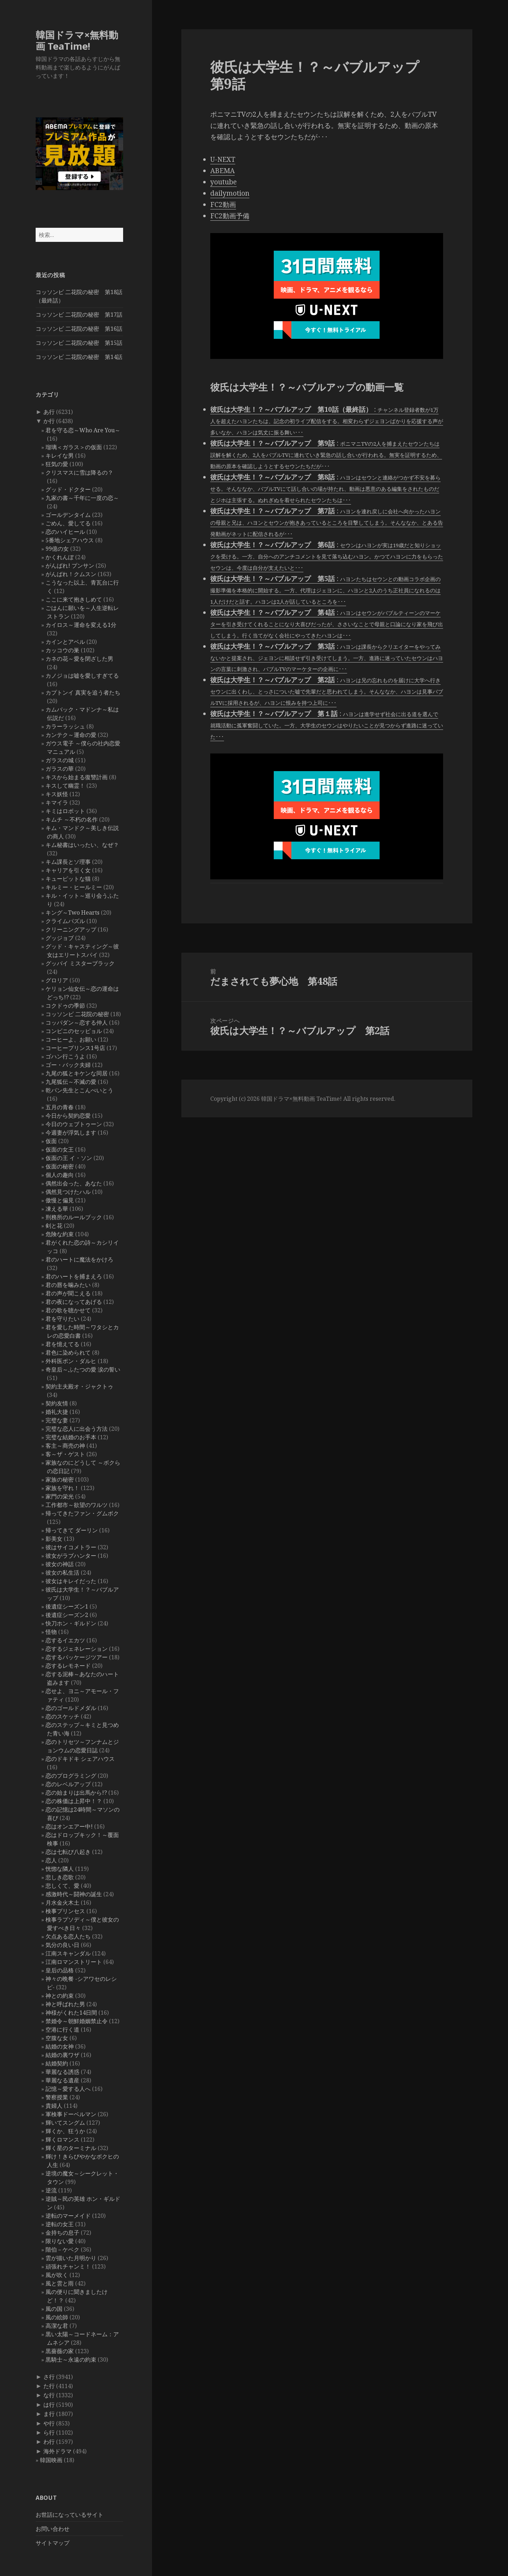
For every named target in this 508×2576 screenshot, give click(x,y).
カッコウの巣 (62, 650)
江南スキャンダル (68, 1953)
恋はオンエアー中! (69, 1826)
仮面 (51, 1141)
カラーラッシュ (65, 726)
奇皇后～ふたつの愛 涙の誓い (83, 1369)
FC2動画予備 (229, 215)
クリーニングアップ (71, 929)
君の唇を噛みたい (68, 1285)
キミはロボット (65, 811)
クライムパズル (65, 921)
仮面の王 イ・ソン (69, 1158)
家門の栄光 (60, 1496)
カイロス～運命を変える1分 (81, 625)
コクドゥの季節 (65, 1005)
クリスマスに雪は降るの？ (79, 472)
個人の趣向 (60, 1175)
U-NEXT (222, 159)
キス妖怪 (57, 794)
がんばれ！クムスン (71, 574)
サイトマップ (52, 2543)
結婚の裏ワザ (62, 2055)
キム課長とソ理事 (68, 862)
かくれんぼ (60, 557)
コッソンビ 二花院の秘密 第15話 (79, 343)
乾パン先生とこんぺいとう (79, 1090)
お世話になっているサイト (69, 2515)
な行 (49, 2395)
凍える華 (57, 1209)
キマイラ (57, 802)
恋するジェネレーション (77, 1649)
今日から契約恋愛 (68, 1115)
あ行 (49, 412)
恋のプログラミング (71, 1776)
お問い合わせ (52, 2529)
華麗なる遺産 (62, 2080)
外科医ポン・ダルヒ (71, 1361)
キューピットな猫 (68, 879)
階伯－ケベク (62, 2249)
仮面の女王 (60, 1149)
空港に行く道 (62, 2029)
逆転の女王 (60, 2224)
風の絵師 (57, 2317)
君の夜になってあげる (74, 1302)
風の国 (54, 2309)
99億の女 (57, 549)
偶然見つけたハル (68, 1192)
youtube (223, 182)
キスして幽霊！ (65, 785)
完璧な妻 (57, 1420)
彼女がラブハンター (71, 1555)
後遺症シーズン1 (67, 1606)
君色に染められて (68, 1352)
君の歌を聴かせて (68, 1310)
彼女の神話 (60, 1564)
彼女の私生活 (62, 1572)
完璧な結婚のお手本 (71, 1437)
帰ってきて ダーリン (72, 1530)
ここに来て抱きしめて (74, 599)
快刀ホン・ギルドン (71, 1623)
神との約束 (60, 1996)
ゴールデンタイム (68, 515)
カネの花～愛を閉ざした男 (79, 659)
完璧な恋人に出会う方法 (77, 1429)
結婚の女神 (60, 2046)
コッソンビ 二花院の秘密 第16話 (79, 328)
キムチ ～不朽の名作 (72, 819)
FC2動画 (223, 204)
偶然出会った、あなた (74, 1183)
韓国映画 (51, 2460)
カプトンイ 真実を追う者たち (83, 692)
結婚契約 (57, 2063)
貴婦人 (54, 2106)
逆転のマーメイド (68, 2216)
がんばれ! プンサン (70, 565)
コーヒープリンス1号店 (75, 1048)
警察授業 (57, 2097)
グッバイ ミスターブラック (80, 963)
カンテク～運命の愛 (71, 735)
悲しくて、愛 (62, 1886)
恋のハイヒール (65, 532)
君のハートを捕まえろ (74, 1276)
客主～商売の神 (65, 1445)
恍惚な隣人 (60, 1869)
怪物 (51, 1632)
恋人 (51, 1860)
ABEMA (222, 170)
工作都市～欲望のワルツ (77, 1505)
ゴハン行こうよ (65, 1056)
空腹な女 (57, 2038)
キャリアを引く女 (68, 870)
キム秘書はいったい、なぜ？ (82, 845)
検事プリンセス (65, 1911)
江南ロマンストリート (74, 1962)
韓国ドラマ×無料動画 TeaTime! (77, 40)
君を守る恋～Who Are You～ (83, 430)
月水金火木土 (62, 1902)
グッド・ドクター (68, 489)
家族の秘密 (60, 1479)
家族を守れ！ (62, 1488)
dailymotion (229, 193)
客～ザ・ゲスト (65, 1454)
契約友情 (57, 1403)
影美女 (54, 1539)
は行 (49, 2405)
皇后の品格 (60, 1970)
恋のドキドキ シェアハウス (80, 1759)
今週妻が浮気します (71, 1132)
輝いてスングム (65, 2122)
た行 (49, 2386)
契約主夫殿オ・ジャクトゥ (79, 1386)
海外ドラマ (57, 2451)
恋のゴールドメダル (71, 1708)
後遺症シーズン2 (67, 1615)
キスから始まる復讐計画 (77, 777)
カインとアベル (65, 642)
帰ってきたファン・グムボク (82, 1513)
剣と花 (54, 1225)
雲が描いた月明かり (71, 2258)
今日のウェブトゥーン (74, 1124)
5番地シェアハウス (70, 540)
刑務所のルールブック (74, 1217)
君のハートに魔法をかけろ (79, 1259)
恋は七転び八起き (68, 1852)
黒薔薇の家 (60, 2351)
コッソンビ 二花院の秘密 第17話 (79, 314)
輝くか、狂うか (65, 2131)
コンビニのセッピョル (74, 1031)
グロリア (57, 980)
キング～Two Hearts (72, 912)
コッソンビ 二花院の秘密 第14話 (79, 357)
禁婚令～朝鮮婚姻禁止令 (77, 2021)
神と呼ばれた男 (65, 2004)
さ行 (49, 2377)
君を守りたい (62, 1319)
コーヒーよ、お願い (71, 1039)
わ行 (49, 2442)
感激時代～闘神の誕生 (74, 1894)
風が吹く (57, 2275)
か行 (49, 421)
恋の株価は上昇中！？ (74, 1801)
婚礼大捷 (57, 1412)
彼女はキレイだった (71, 1581)
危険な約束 (60, 1234)
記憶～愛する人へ (68, 2089)
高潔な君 (57, 2326)
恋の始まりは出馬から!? (76, 1792)
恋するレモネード (68, 1665)
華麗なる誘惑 (62, 2072)
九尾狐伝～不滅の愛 (71, 1082)
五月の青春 (60, 1107)
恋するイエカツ (65, 1640)
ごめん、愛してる (68, 523)
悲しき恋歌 (60, 1877)
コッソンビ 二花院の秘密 (77, 1014)
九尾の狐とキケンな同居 (77, 1073)
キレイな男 (60, 455)
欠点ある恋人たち (68, 1936)
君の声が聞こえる (68, 1293)
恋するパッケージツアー (77, 1657)
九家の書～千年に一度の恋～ (82, 498)
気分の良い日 (62, 1945)
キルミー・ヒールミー (74, 887)
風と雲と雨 (60, 2283)
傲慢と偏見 (60, 1200)
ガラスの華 (60, 769)
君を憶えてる (62, 1344)
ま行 (49, 2414)
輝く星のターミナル (71, 2148)
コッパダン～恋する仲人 (77, 1022)
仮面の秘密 (60, 1166)
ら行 (49, 2432)
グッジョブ (60, 938)
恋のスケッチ (62, 1716)
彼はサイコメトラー (71, 1547)
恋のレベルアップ (68, 1784)
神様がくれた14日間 (71, 2012)
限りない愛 (60, 2241)
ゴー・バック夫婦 (68, 1065)
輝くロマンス (62, 2139)
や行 (49, 2423)
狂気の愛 (57, 464)
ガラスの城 (60, 760)
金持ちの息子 (62, 2232)
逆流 (51, 2190)
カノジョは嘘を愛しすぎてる (82, 675)
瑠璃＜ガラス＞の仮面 (74, 447)
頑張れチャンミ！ (68, 2266)
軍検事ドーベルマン (71, 2114)
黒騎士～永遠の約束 (71, 2359)
